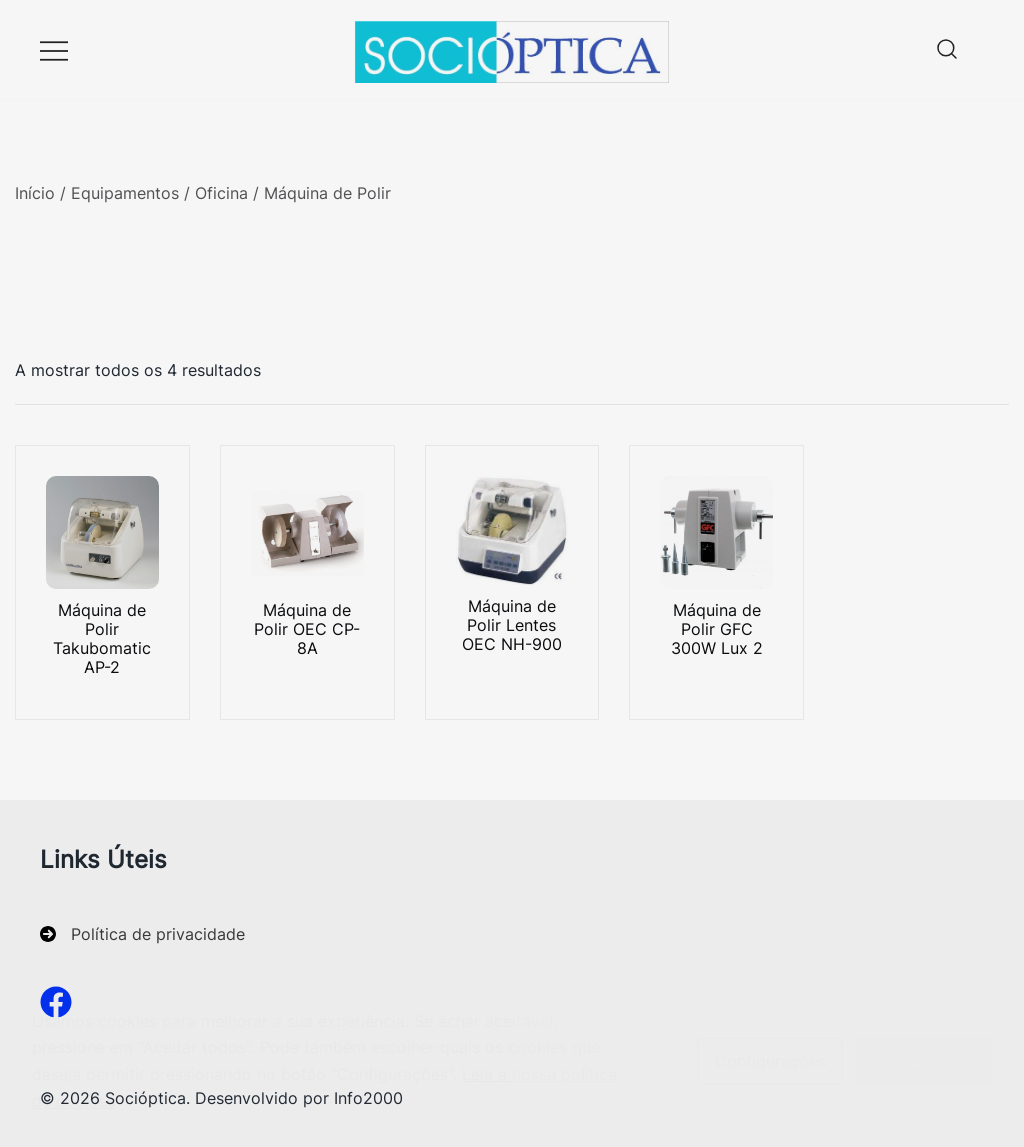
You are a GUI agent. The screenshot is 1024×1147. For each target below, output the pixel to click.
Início (35, 193)
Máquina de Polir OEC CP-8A (307, 629)
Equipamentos (125, 193)
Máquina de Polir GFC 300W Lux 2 (717, 629)
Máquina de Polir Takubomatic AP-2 (102, 639)
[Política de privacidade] (142, 934)
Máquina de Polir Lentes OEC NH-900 (512, 625)
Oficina (221, 193)
